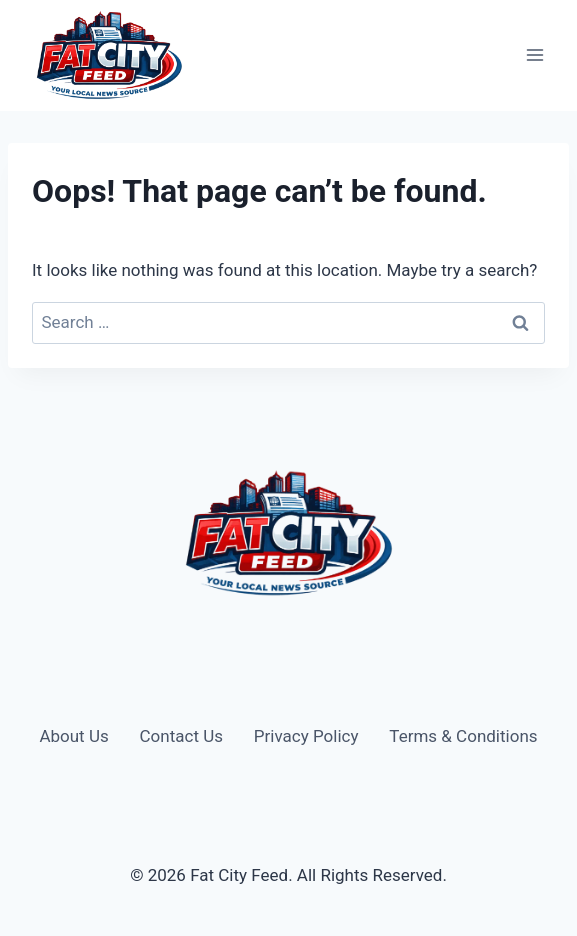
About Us (73, 736)
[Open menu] (534, 55)
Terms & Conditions (463, 736)
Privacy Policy (306, 736)
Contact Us (181, 736)
